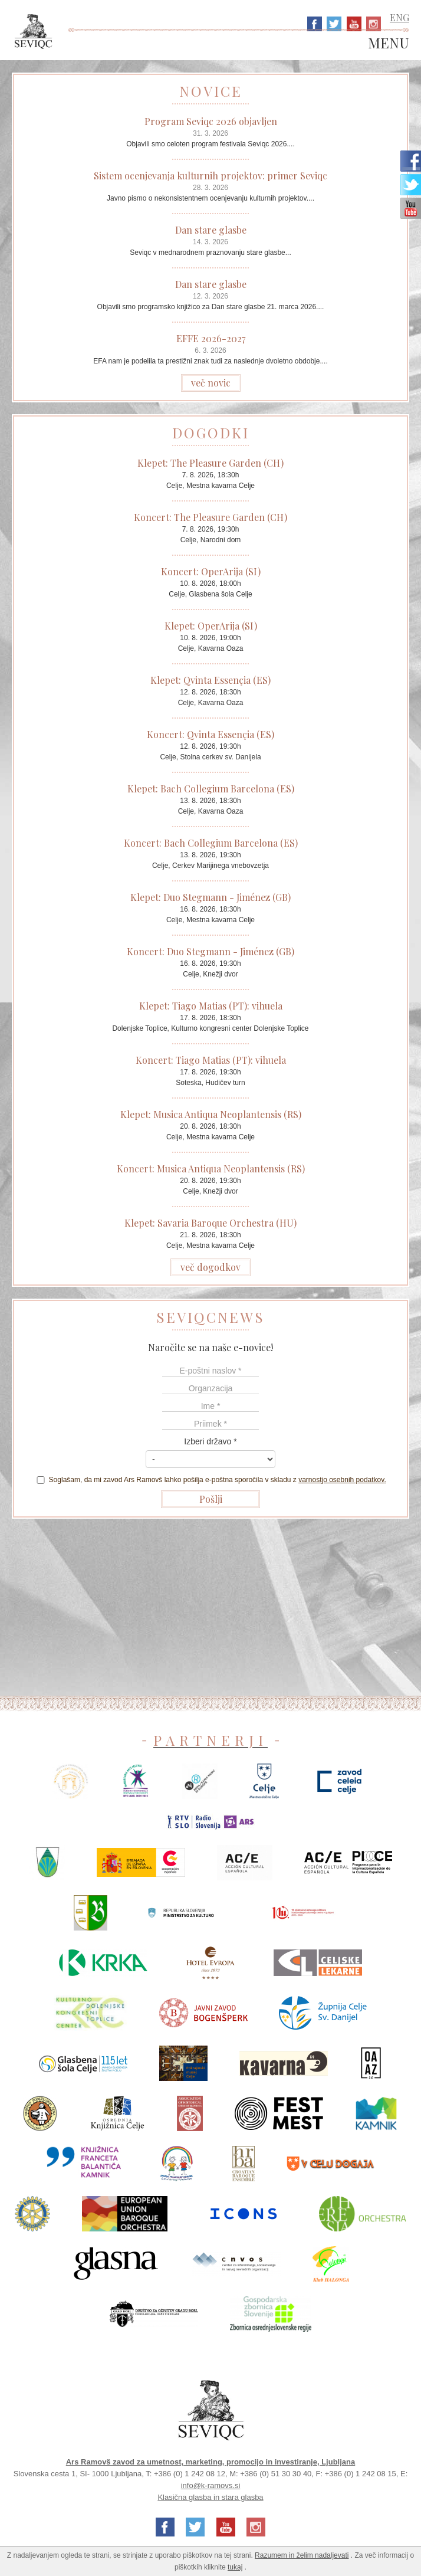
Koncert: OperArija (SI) (211, 571)
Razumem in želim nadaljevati (301, 2555)
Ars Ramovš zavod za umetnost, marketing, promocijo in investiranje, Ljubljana (211, 2461)
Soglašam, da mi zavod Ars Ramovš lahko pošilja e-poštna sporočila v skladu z (210, 1480)
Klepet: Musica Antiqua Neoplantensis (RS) (210, 1114)
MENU (388, 43)
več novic (211, 382)
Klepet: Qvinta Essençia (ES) (210, 680)
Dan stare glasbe (210, 230)
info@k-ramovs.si (211, 2485)
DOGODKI (210, 432)
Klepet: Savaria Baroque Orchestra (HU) (210, 1223)
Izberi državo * (210, 1441)
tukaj (235, 2567)
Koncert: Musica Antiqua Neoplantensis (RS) (211, 1168)
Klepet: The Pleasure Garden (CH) (210, 463)
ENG (399, 17)
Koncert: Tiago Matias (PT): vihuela (211, 1060)
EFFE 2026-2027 (210, 338)
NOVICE (210, 90)
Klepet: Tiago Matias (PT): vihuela (210, 1005)
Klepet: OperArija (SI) (211, 626)
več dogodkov (210, 1267)
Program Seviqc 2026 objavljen (210, 121)
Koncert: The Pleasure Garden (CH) (210, 517)
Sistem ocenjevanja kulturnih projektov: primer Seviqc (210, 175)
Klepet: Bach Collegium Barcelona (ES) (210, 788)
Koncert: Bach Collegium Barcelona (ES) (211, 843)
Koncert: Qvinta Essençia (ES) (210, 734)
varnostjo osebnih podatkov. (342, 1480)
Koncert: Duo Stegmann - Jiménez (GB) (210, 951)
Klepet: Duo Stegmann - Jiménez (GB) (210, 897)
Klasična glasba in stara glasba (210, 2497)
